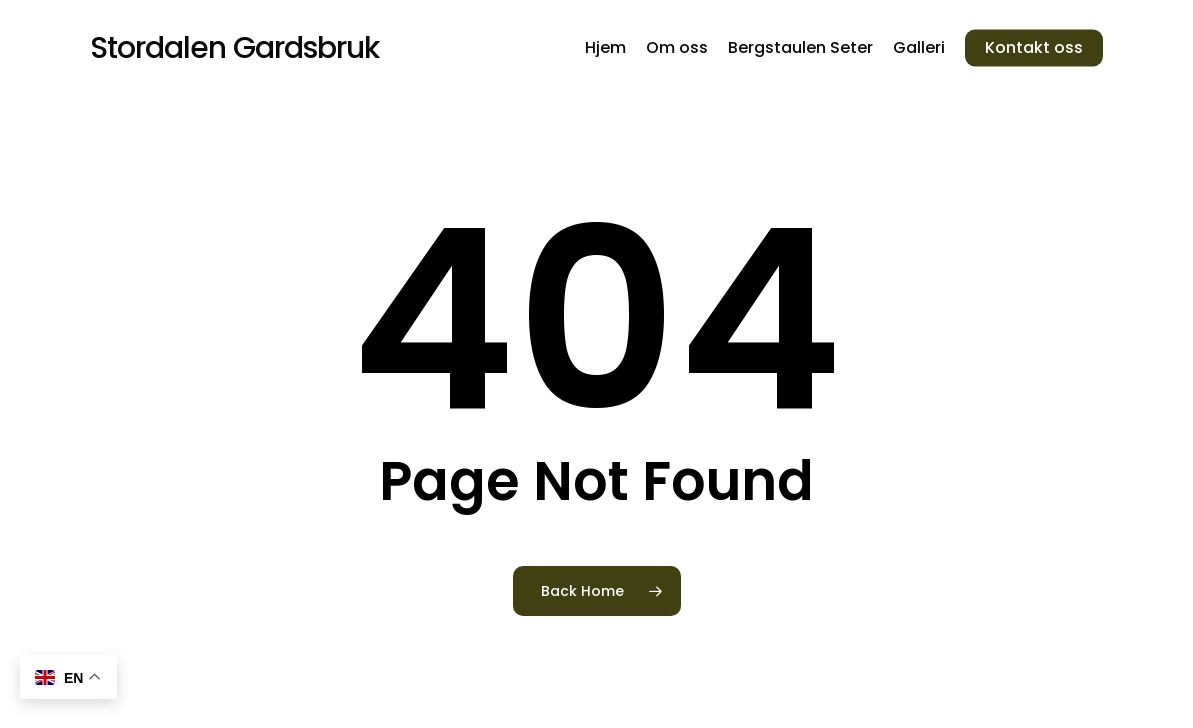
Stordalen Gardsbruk (234, 48)
